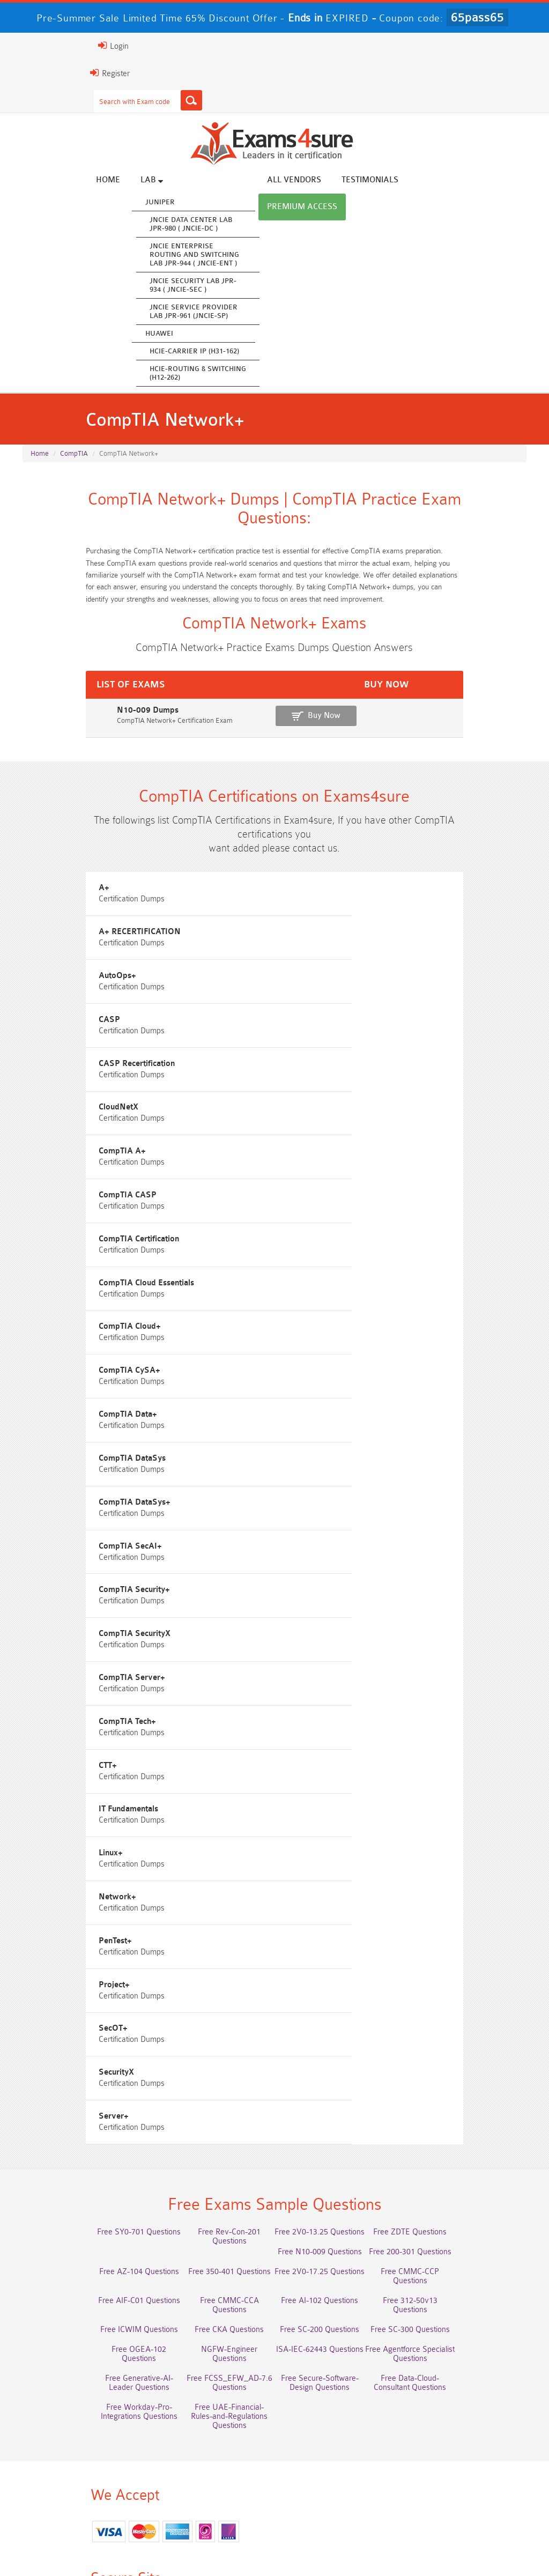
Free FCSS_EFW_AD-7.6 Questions (466, 2029)
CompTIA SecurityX (327, 1417)
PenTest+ (44, 1659)
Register (35, 73)
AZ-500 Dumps (210, 2440)
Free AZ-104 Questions (339, 1950)
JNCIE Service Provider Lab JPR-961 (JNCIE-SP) (233, 312)
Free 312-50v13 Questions (210, 1990)
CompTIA (74, 461)
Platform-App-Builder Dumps (466, 2420)
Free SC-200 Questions (82, 2010)
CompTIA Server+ (60, 1477)
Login (38, 45)
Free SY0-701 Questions (82, 1930)
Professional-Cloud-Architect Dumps (210, 2420)
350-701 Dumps (466, 2440)
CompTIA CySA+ (322, 1235)
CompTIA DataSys (324, 1295)
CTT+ (36, 1538)
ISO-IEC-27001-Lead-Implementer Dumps (82, 2465)
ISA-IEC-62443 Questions (83, 2029)
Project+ (306, 1659)
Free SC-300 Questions (210, 2010)
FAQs (117, 2544)
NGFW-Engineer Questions (466, 2010)
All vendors (333, 181)
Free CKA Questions (466, 1990)
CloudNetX (311, 1053)
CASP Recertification (65, 1053)
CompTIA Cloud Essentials (339, 1174)
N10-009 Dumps (52, 737)
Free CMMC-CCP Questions (210, 1970)
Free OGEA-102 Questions (338, 2010)
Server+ (42, 1780)
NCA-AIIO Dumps (83, 2500)
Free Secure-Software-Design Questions (466, 2054)
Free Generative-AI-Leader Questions (338, 2034)
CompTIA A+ (51, 1114)
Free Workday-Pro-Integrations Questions (211, 2083)
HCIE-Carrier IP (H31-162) (233, 352)
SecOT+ (41, 1719)
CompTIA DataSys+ (63, 1356)
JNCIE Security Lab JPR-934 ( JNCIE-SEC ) (232, 286)
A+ (32, 932)
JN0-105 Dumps (466, 2460)
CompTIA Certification (67, 1174)
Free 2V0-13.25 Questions (338, 1930)
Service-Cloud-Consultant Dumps (338, 2420)
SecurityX (309, 1719)
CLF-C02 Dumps (338, 2460)
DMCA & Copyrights (367, 2544)
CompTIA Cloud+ (58, 1235)
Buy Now (487, 742)
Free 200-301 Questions (210, 1950)
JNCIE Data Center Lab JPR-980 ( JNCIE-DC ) (230, 225)
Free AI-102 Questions (82, 1990)
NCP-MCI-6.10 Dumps (466, 2480)
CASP (302, 992)
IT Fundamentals (321, 1538)
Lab (191, 181)
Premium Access (493, 181)
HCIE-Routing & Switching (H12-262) (237, 374)
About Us (74, 2544)
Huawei (198, 334)
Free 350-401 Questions (466, 1950)
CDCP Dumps (211, 2480)
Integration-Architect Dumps (210, 2460)
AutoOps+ (46, 992)
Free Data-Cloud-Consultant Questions (82, 2083)
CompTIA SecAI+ (322, 1356)
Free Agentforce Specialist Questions (210, 2029)
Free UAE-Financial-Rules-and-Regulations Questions (338, 2083)
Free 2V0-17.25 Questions (83, 1970)
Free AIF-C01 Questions (339, 1970)
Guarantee (163, 2544)
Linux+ (39, 1598)
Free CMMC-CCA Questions (466, 1970)
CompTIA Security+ (63, 1417)
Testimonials (409, 181)
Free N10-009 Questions (83, 1950)
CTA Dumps (338, 2480)
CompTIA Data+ (56, 1295)
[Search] (116, 100)
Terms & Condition (228, 2544)
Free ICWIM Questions (338, 1990)
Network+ (310, 1598)
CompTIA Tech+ (319, 1477)
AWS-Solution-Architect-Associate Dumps (82, 2425)
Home (147, 181)
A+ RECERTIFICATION (332, 932)
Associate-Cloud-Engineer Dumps (338, 2440)
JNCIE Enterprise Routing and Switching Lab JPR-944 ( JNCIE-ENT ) (233, 255)
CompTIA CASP (320, 1114)
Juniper (199, 203)
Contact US (296, 2544)
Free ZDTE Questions (466, 1930)
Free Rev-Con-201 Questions (210, 1930)
